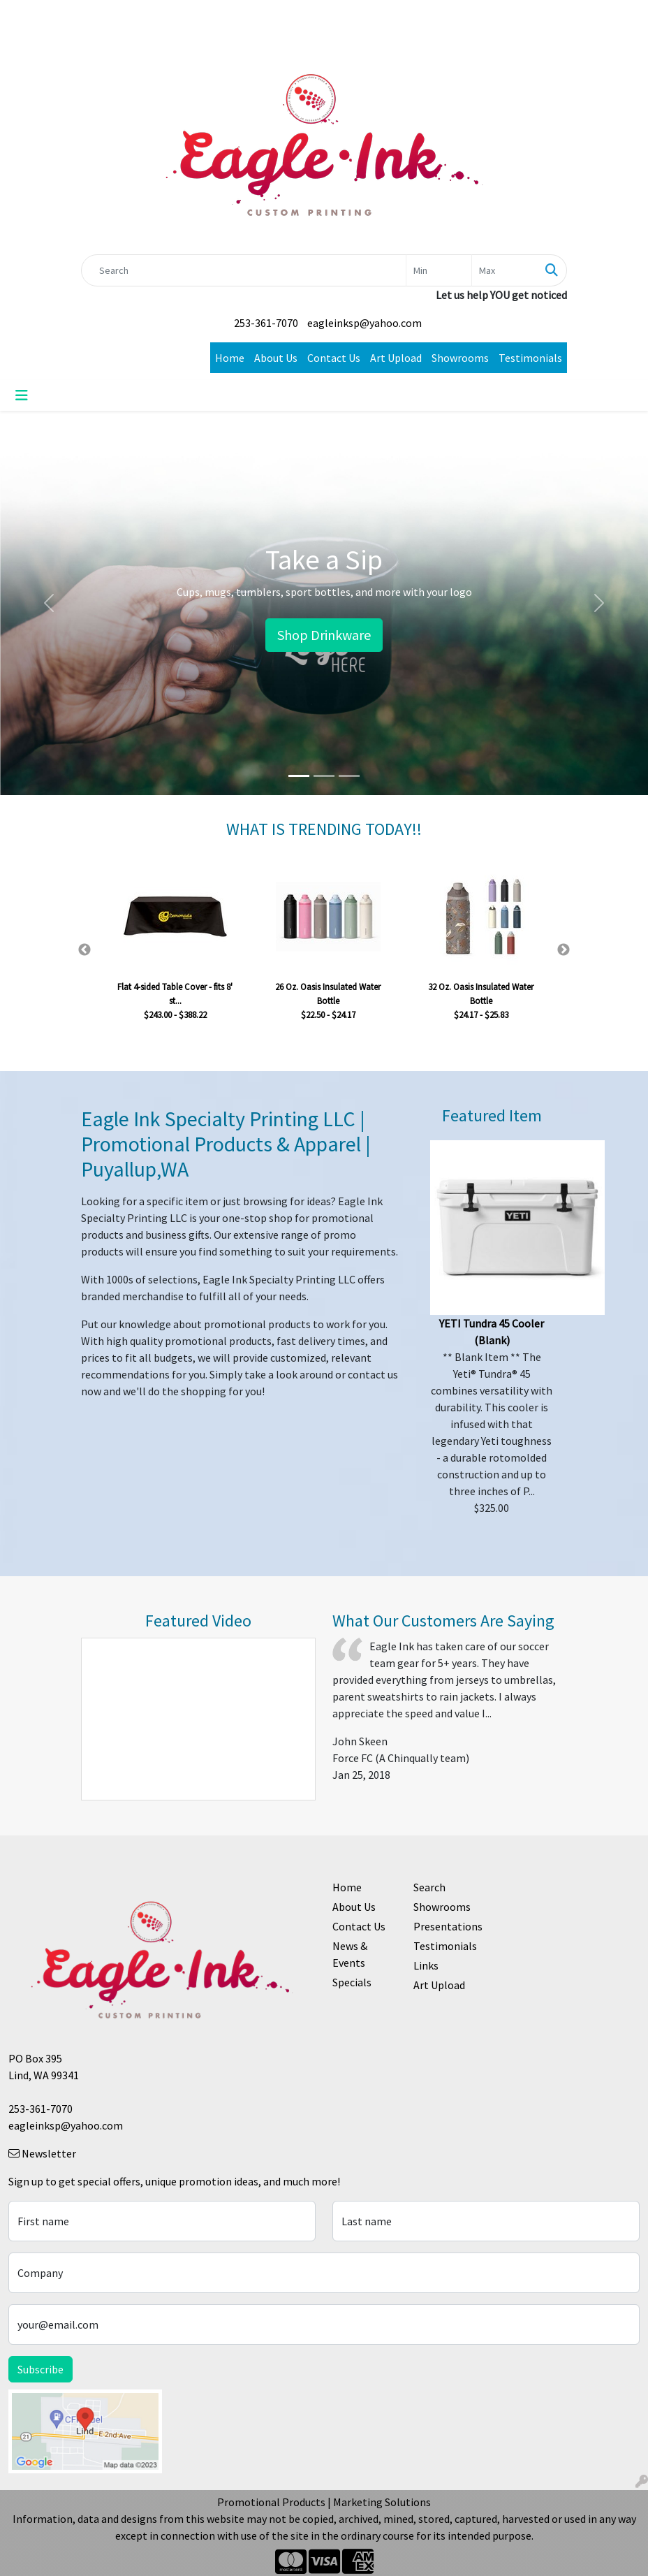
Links (426, 1965)
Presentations (445, 1926)
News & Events (349, 1954)
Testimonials (530, 358)
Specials (351, 1982)
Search (429, 1887)
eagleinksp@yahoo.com (364, 323)
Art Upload (396, 358)
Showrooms (460, 358)
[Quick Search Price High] (504, 270)
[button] (48, 603)
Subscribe (40, 2369)
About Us (275, 358)
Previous (84, 950)
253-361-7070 (266, 323)
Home (229, 358)
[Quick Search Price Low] (439, 270)
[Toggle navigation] (21, 395)
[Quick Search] (243, 270)
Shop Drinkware (324, 634)
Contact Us (333, 358)
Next (563, 950)
